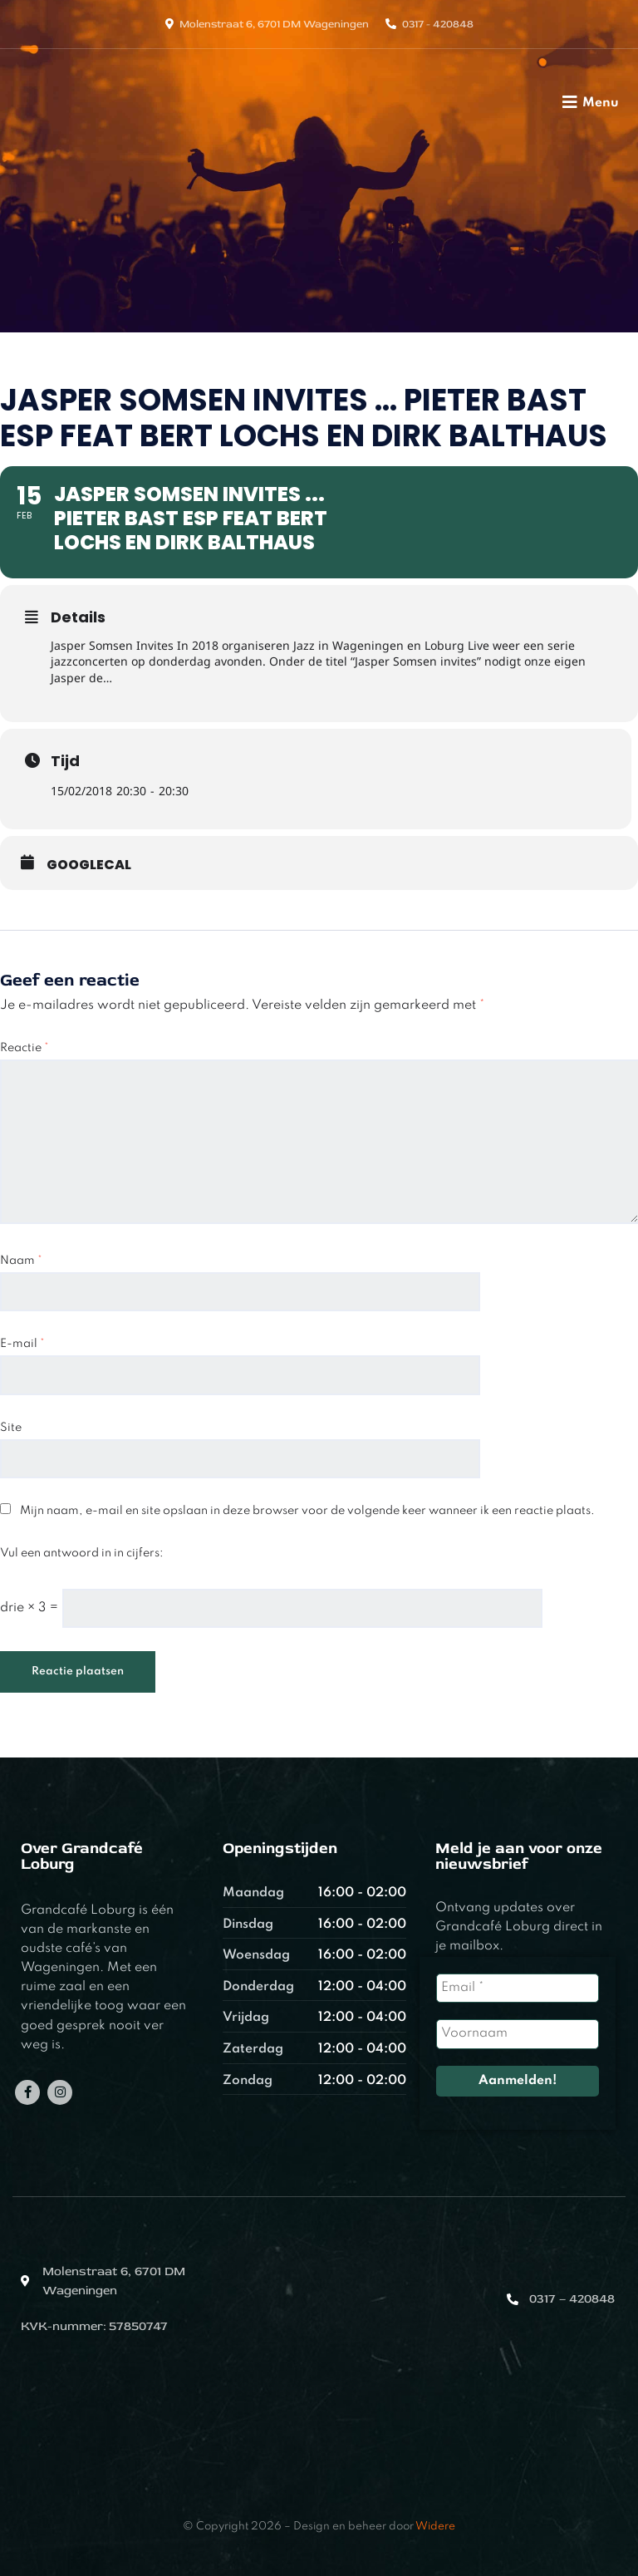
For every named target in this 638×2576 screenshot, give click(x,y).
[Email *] (517, 1988)
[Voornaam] (517, 2033)
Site (11, 1427)
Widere (435, 2526)
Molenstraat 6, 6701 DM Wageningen (274, 24)
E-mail (22, 1343)
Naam (21, 1260)
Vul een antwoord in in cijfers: (82, 1553)
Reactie (24, 1048)
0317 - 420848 (438, 24)
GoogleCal (89, 865)
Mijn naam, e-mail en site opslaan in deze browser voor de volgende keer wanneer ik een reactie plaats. (307, 1511)
